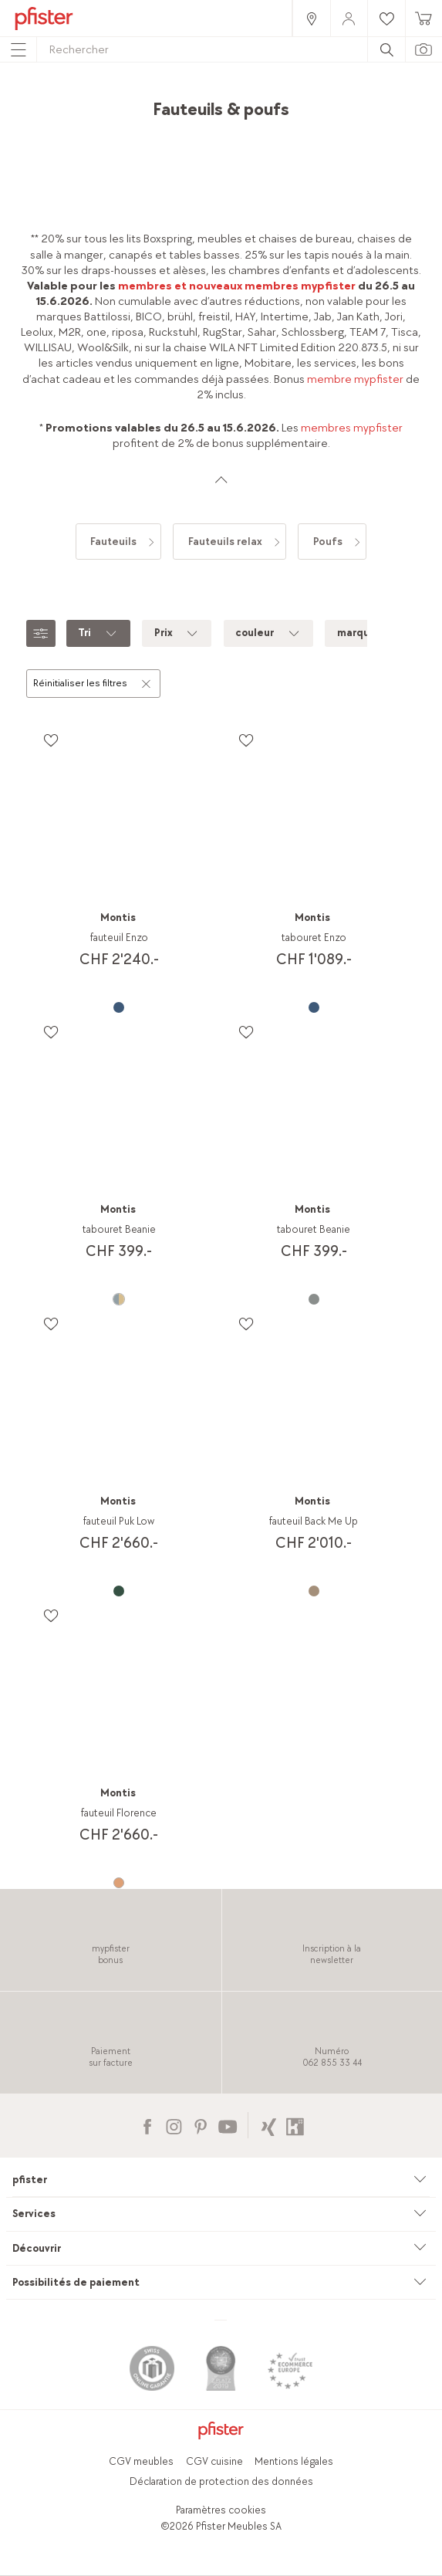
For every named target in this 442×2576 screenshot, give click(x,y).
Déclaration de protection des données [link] (221, 2481)
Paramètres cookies (221, 2510)
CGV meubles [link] (141, 2461)
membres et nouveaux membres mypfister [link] (237, 286)
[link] (310, 18)
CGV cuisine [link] (214, 2461)
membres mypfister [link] (352, 428)
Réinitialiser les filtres (92, 682)
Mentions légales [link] (294, 2461)
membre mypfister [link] (355, 379)
